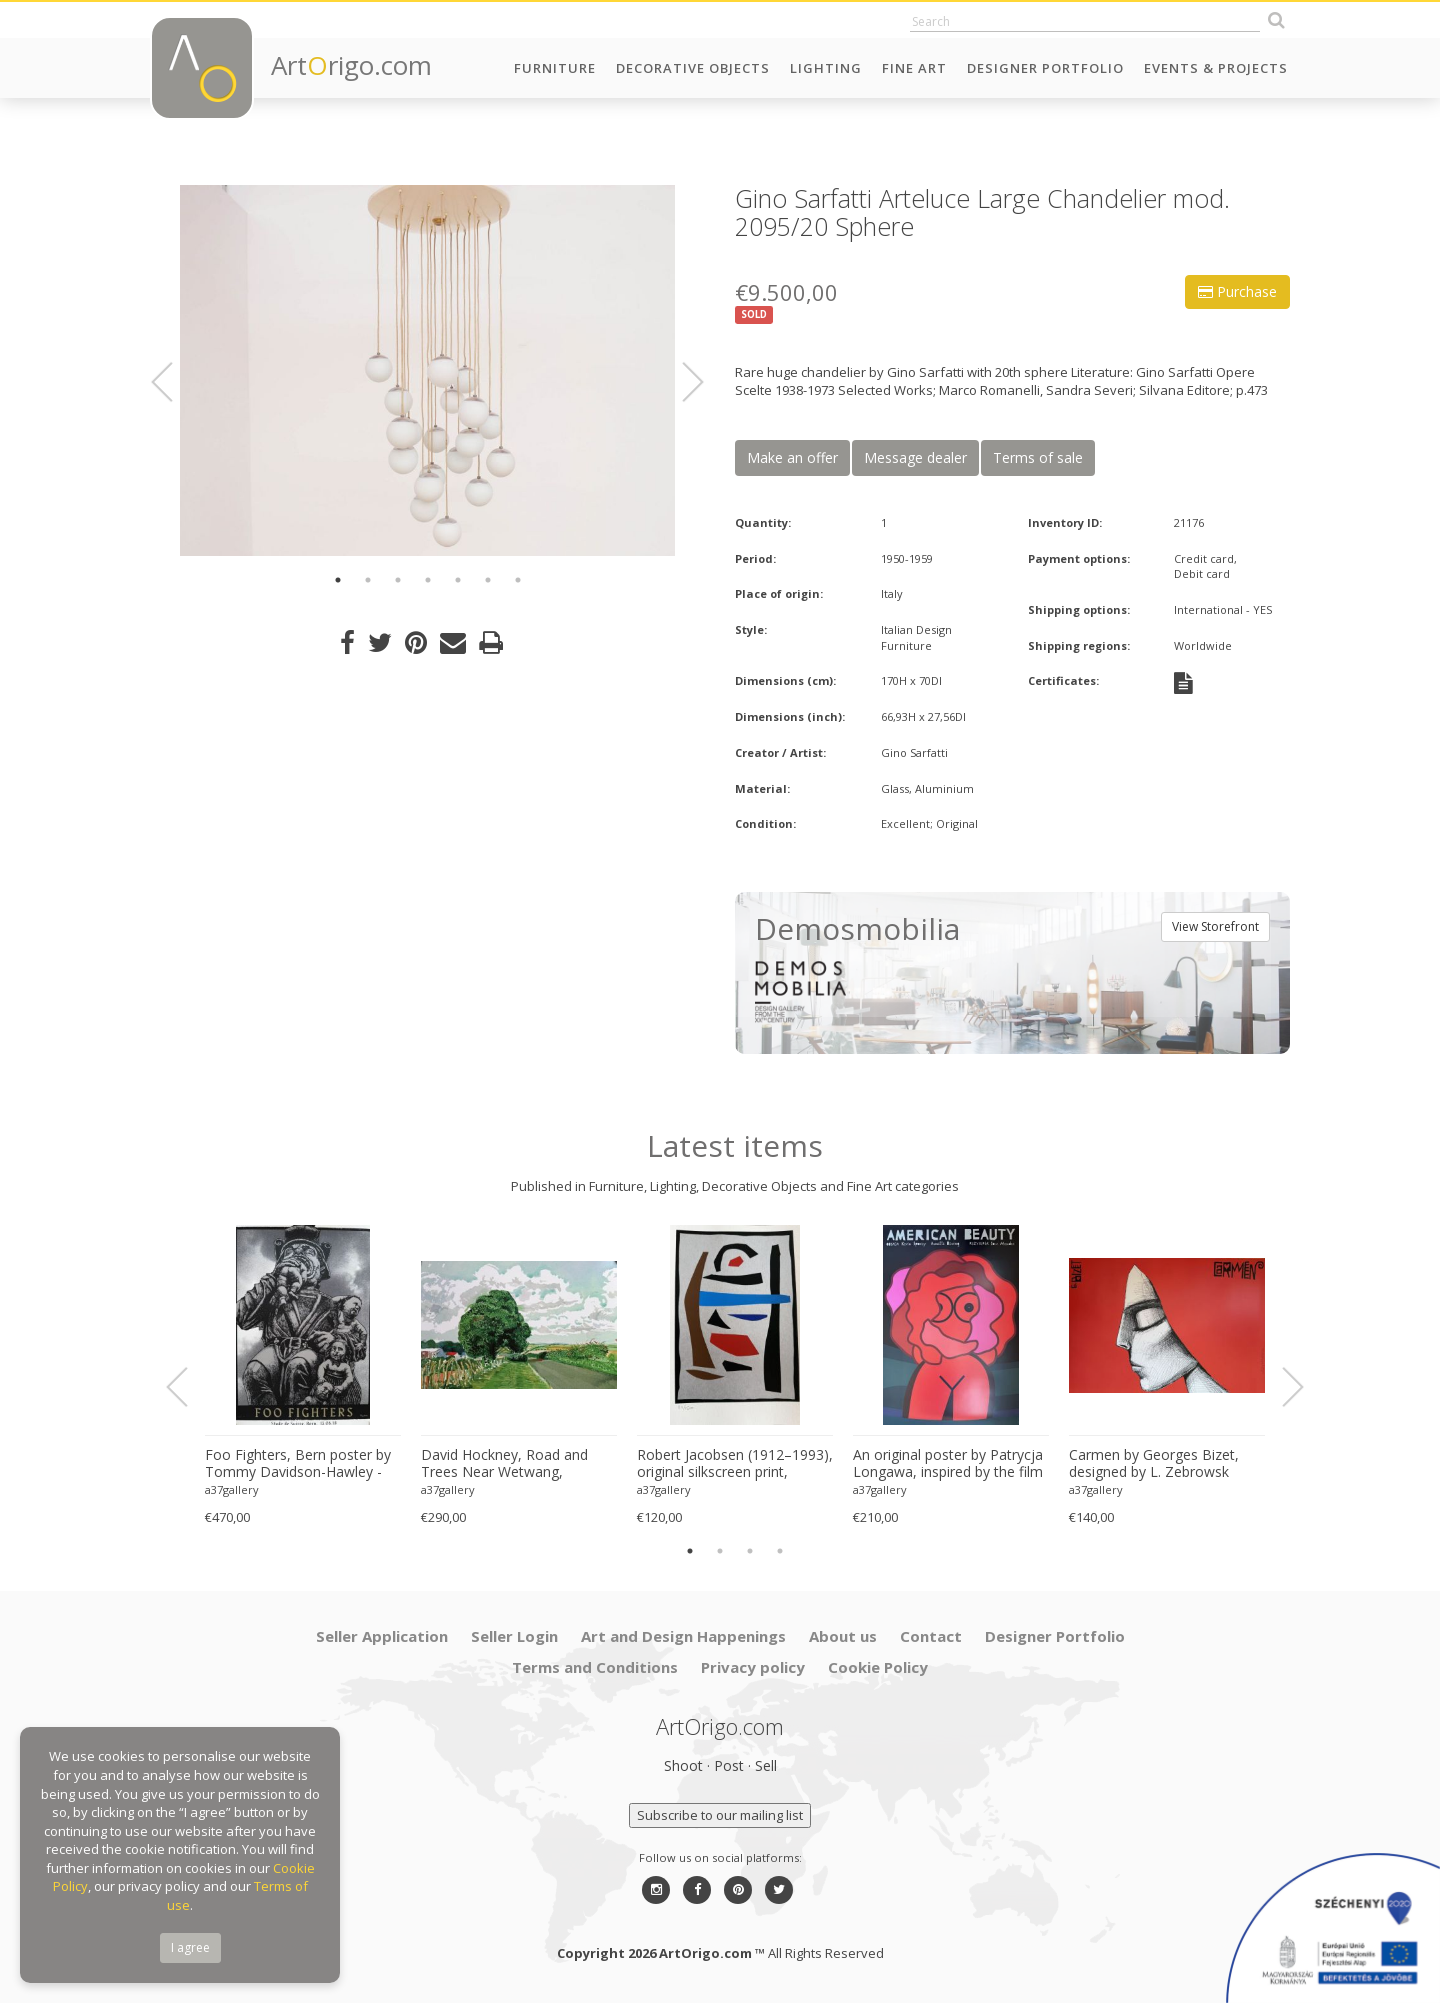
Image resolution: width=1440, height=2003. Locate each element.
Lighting (826, 68)
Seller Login (514, 1636)
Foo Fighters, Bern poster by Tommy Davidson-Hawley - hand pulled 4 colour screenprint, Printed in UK (298, 1464)
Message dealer (915, 457)
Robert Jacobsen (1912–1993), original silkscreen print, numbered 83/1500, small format (735, 1464)
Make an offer (792, 457)
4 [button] (428, 580)
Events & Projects (1216, 68)
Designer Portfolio (1045, 68)
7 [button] (518, 580)
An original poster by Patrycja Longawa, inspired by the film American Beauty (948, 1464)
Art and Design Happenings (683, 1636)
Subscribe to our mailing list (720, 1815)
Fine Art (914, 68)
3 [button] (398, 580)
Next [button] (681, 382)
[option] (427, 370)
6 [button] (488, 580)
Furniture (555, 68)
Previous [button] (174, 382)
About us (843, 1636)
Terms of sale (1038, 457)
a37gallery (232, 1489)
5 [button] (458, 580)
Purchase (1237, 291)
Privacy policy (753, 1667)
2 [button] (368, 580)
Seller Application (382, 1636)
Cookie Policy (878, 1667)
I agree (190, 1947)
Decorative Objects (693, 68)
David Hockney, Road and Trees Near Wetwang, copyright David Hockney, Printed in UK (504, 1464)
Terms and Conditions (595, 1667)
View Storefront (1215, 926)
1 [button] (338, 580)
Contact (931, 1636)
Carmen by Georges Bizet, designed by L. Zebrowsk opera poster (1154, 1464)
